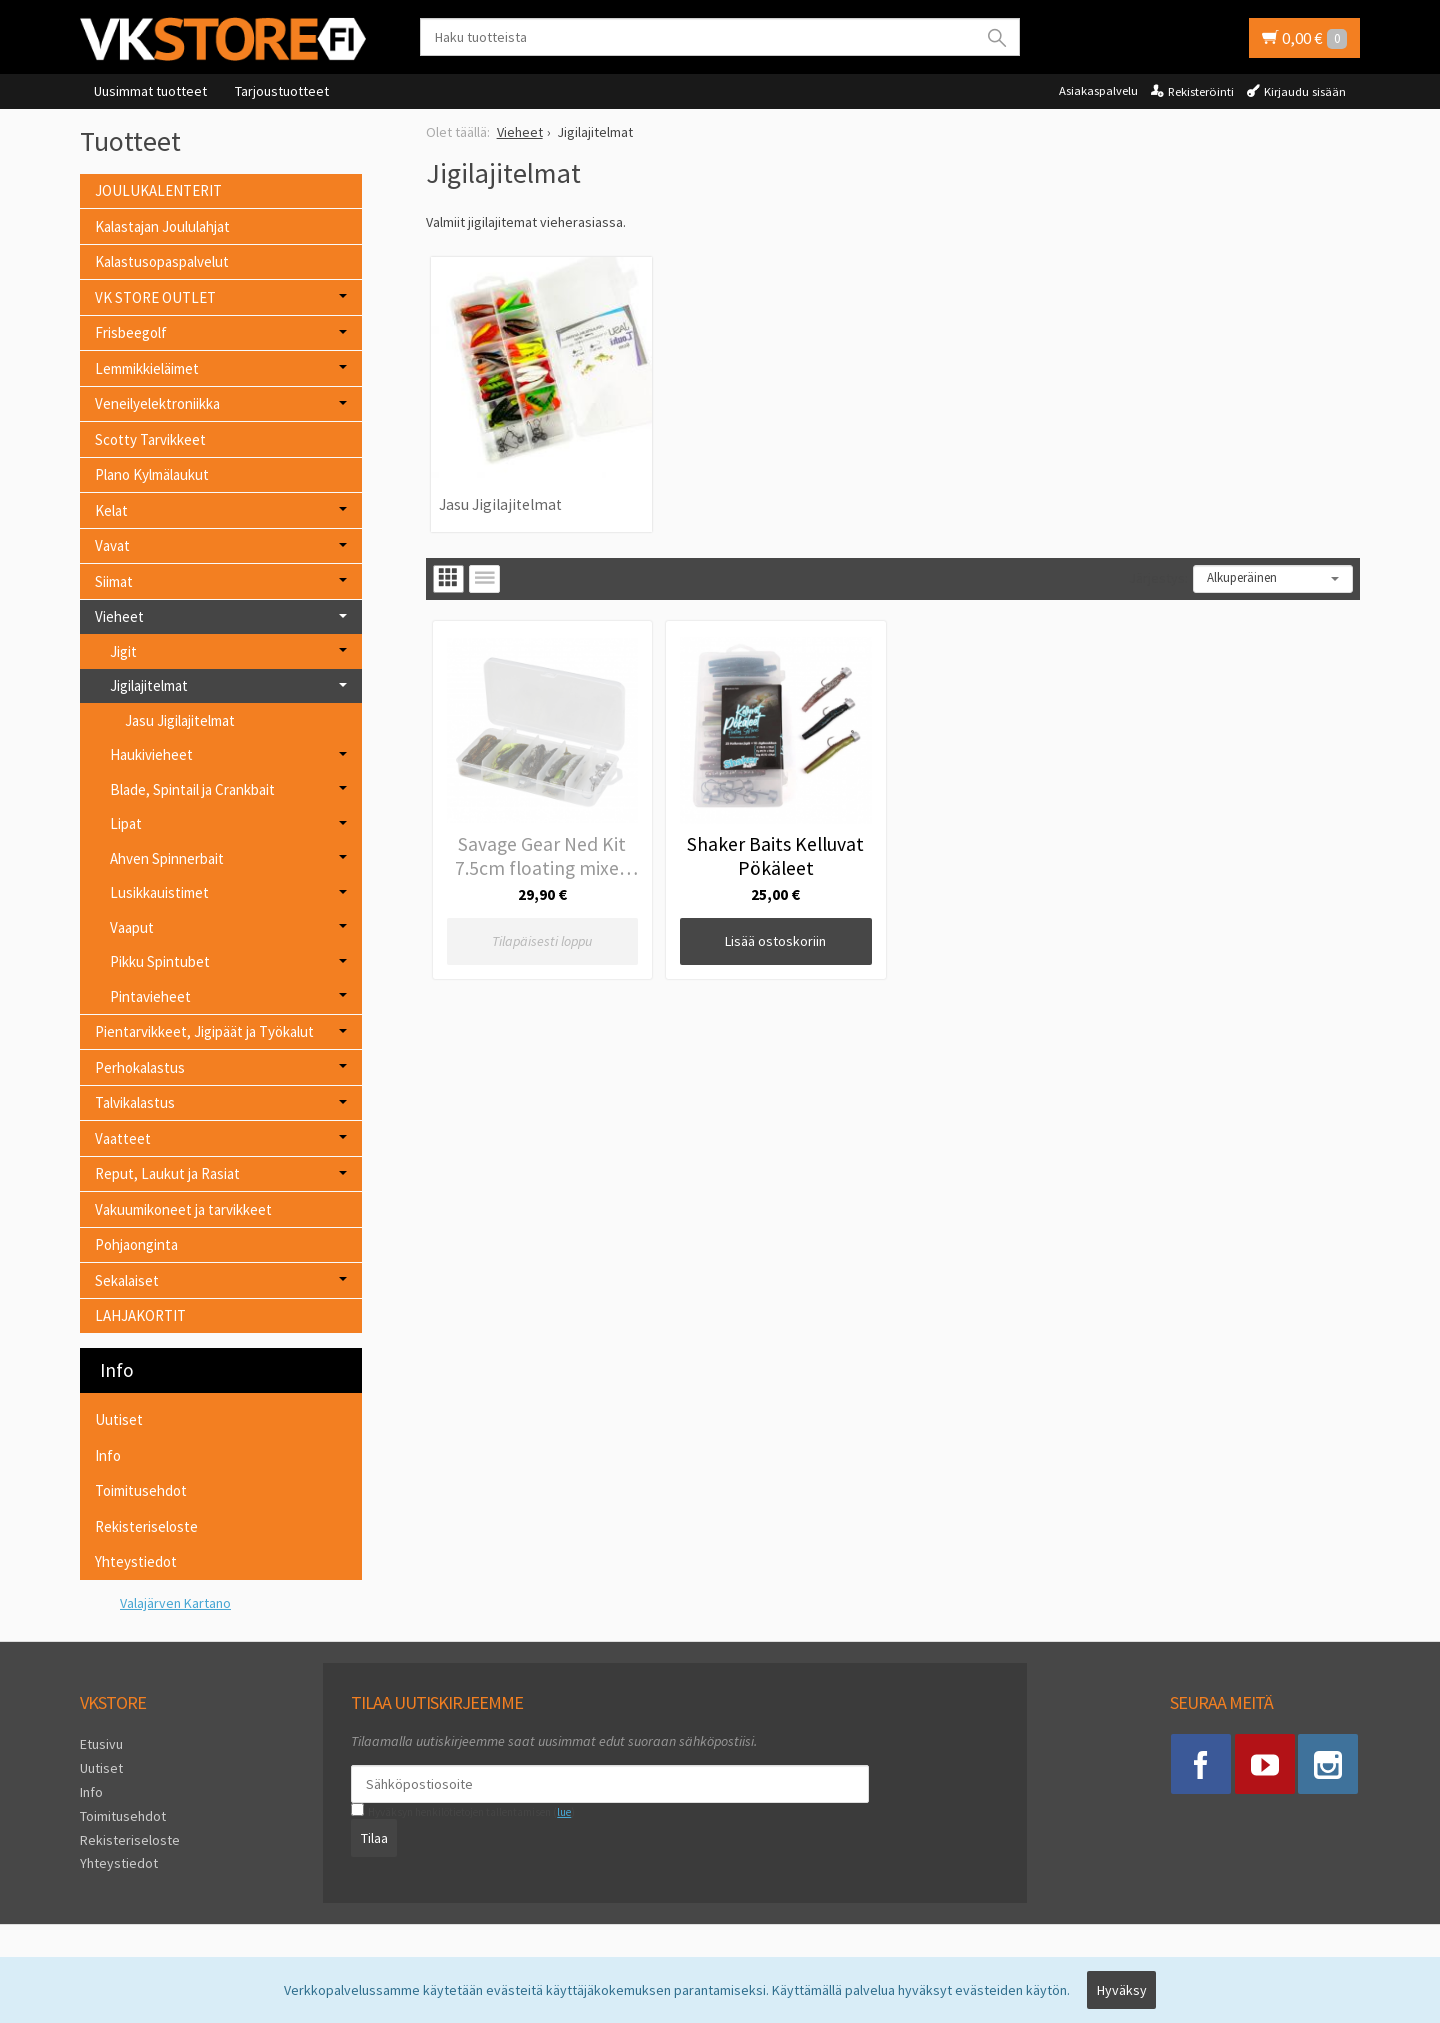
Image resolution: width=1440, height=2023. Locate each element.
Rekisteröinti (1201, 91)
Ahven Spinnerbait (167, 858)
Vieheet (119, 616)
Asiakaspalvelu (1098, 90)
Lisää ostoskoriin (775, 941)
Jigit (123, 651)
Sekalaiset (127, 1280)
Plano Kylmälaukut (152, 474)
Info (108, 1455)
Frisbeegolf (131, 332)
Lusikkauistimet (159, 892)
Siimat (114, 581)
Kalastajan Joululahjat (162, 226)
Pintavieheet (150, 996)
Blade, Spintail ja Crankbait (192, 789)
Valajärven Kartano (175, 1603)
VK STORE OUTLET (155, 297)
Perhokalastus (140, 1067)
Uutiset (119, 1419)
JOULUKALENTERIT (158, 190)
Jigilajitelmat (149, 685)
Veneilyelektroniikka (157, 403)
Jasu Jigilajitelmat (500, 504)
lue (564, 1812)
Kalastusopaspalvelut (162, 261)
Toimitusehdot (141, 1490)
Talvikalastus (135, 1102)
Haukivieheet (151, 754)
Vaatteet (123, 1138)
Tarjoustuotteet (282, 91)
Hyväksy (1122, 1990)
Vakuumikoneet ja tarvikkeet (183, 1209)
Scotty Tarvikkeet (150, 439)
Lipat (126, 823)
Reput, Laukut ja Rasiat (167, 1173)
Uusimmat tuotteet (150, 91)
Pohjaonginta (136, 1244)
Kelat (111, 510)
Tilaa (374, 1838)
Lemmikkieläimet (147, 368)
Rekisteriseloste (146, 1526)
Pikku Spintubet (160, 961)
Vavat (112, 545)
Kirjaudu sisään (1305, 91)
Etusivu (101, 1744)
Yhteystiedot (136, 1561)
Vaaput (132, 927)
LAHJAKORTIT (140, 1315)
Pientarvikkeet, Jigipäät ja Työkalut (204, 1031)
